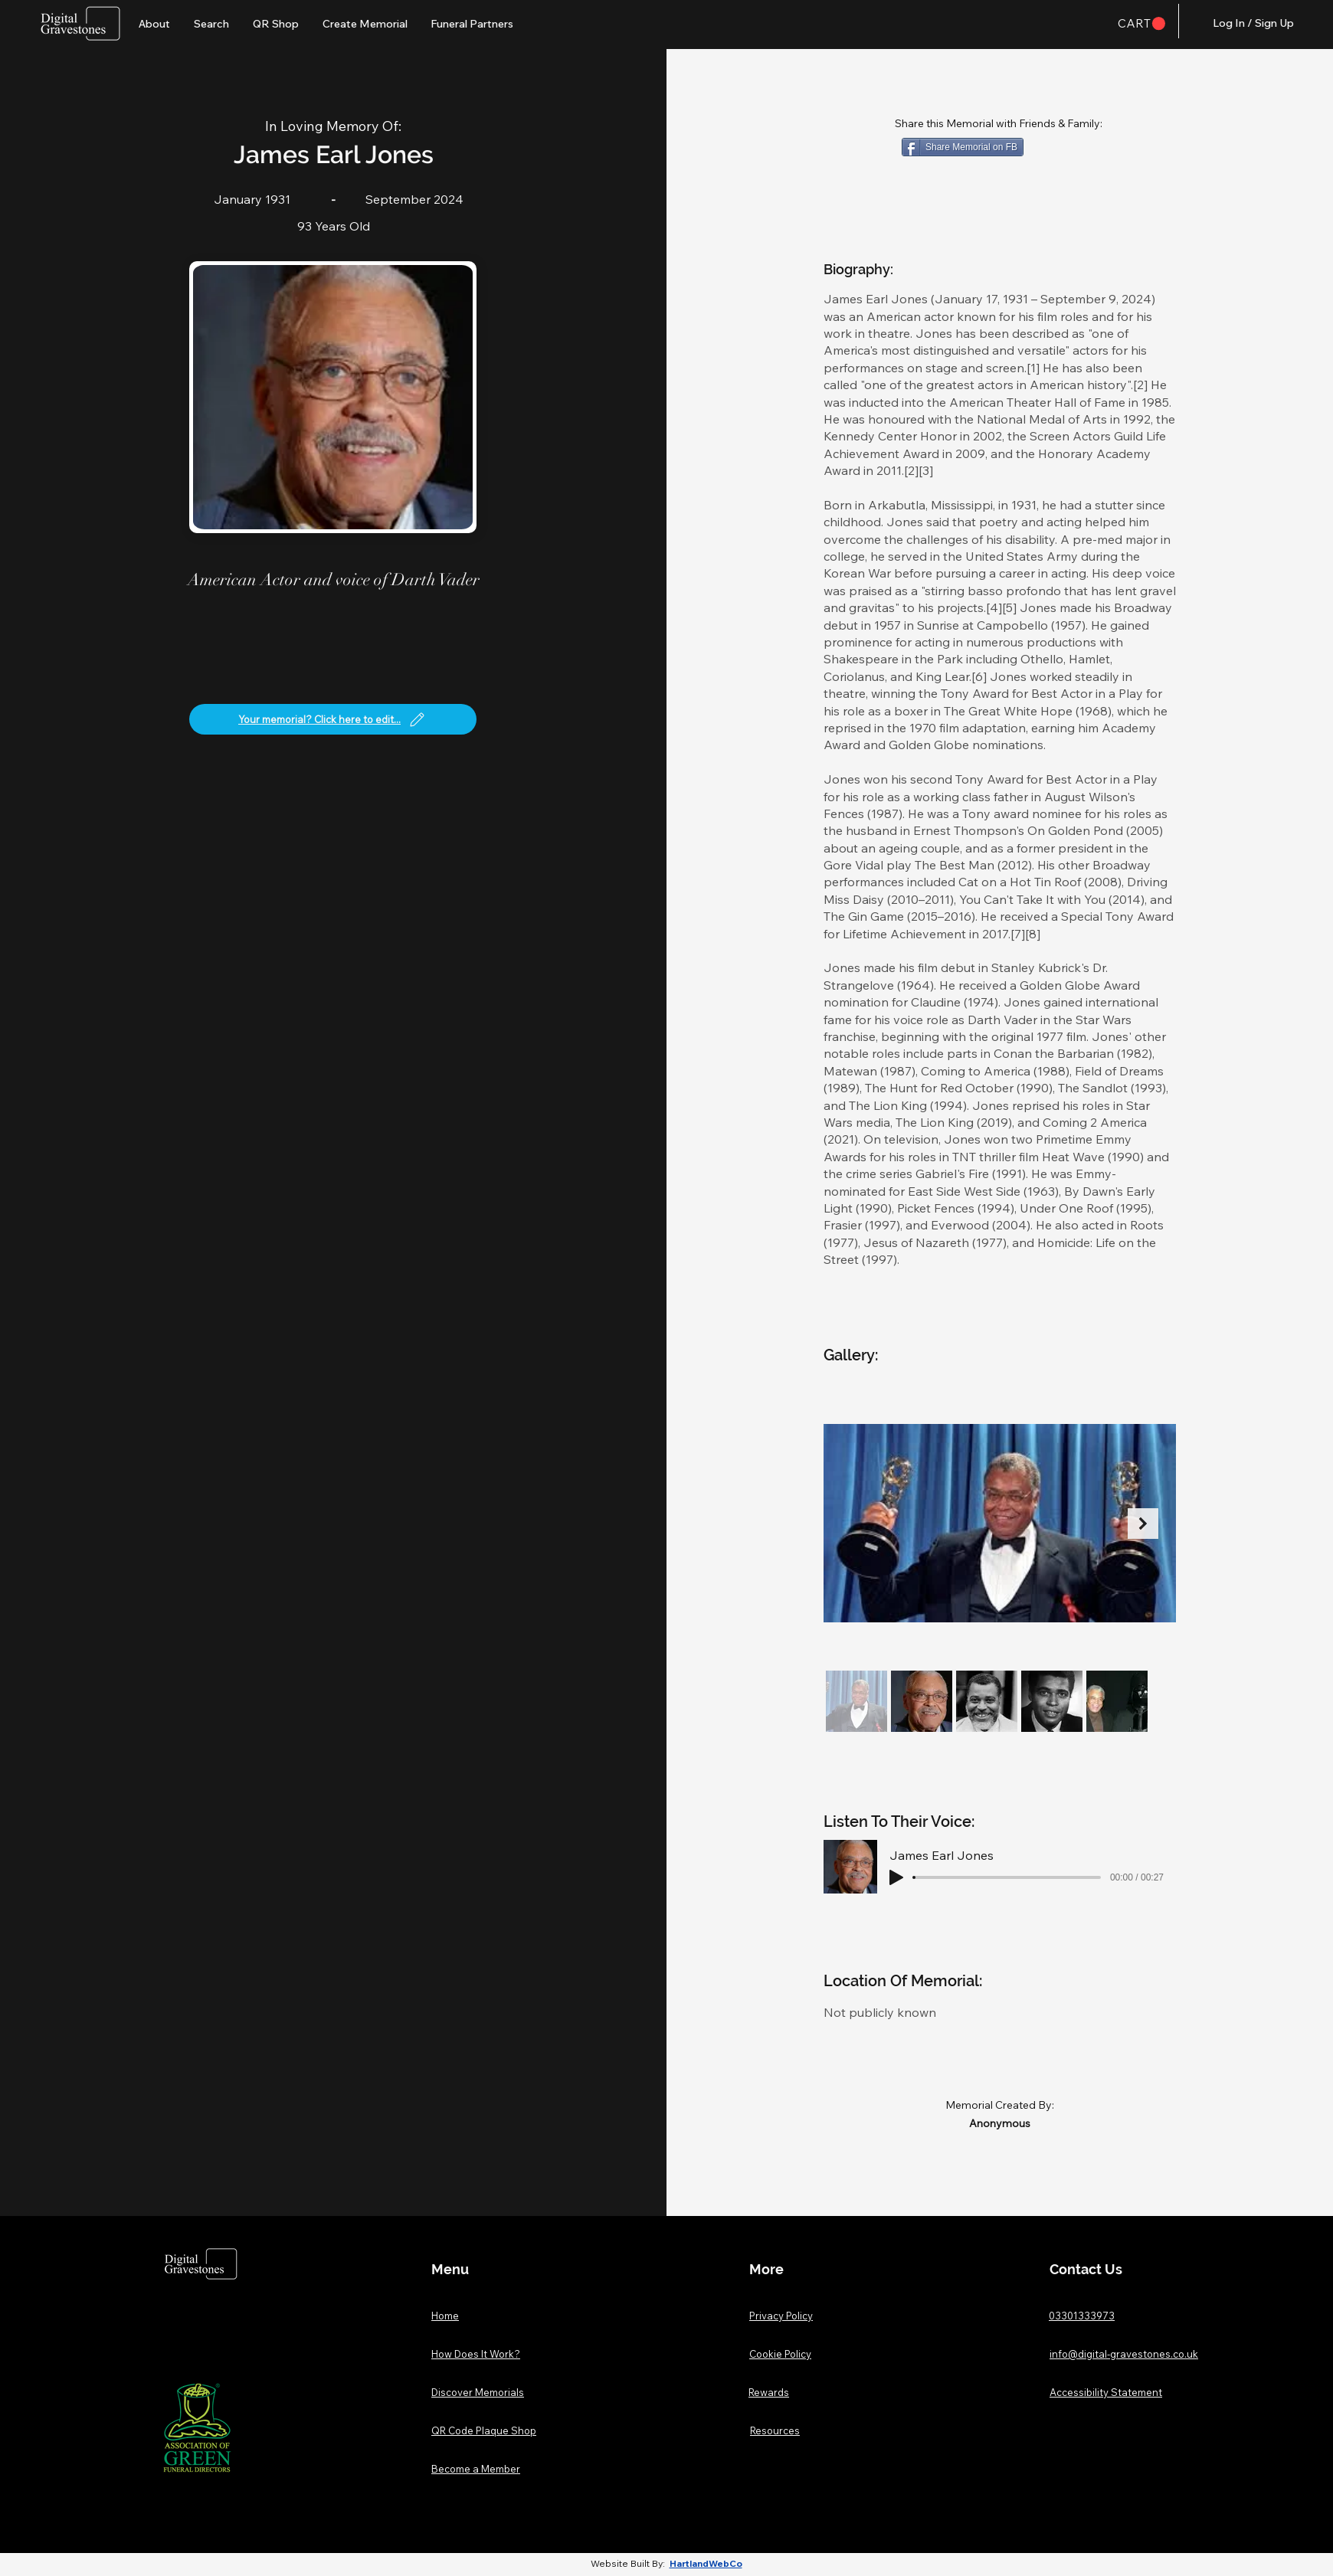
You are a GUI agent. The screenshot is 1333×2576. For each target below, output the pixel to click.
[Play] (896, 1877)
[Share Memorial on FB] (962, 147)
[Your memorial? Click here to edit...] (333, 719)
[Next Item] (1143, 1523)
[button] (1141, 24)
